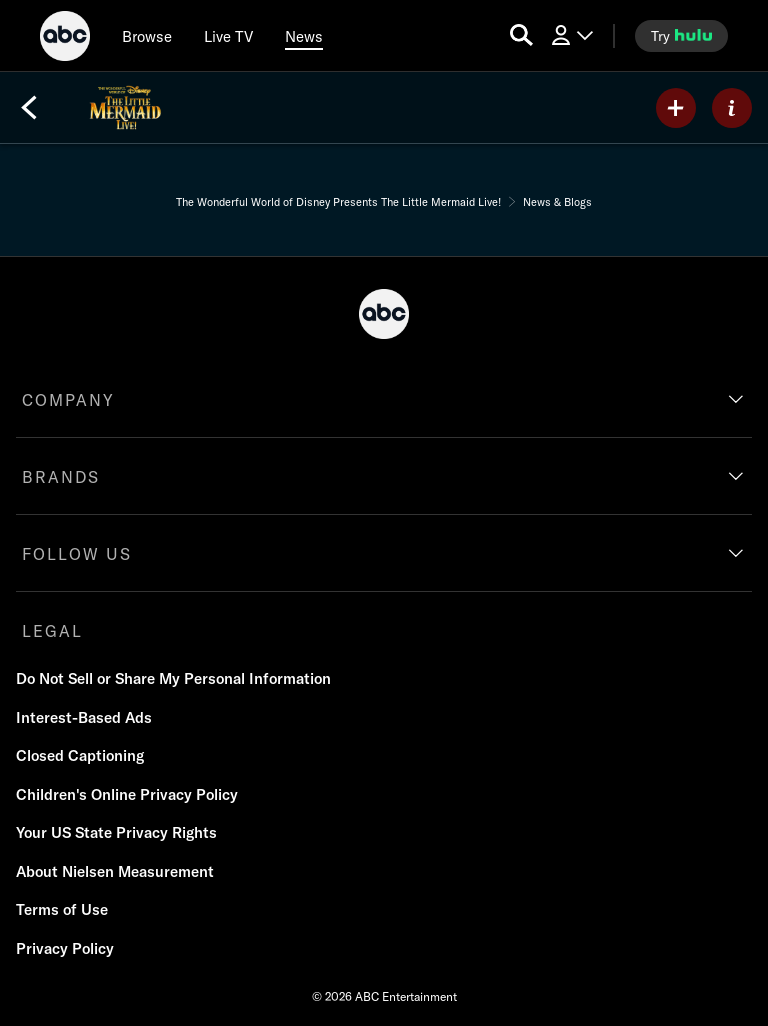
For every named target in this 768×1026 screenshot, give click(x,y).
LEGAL (52, 631)
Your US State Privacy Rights (116, 832)
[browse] (147, 36)
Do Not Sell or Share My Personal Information (173, 678)
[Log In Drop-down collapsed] (571, 35)
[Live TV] (228, 36)
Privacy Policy (65, 948)
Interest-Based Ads (84, 717)
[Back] (29, 108)
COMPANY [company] (68, 400)
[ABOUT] (732, 108)
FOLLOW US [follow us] (77, 554)
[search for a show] (521, 35)
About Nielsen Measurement (115, 871)
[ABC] (65, 39)
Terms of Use (62, 909)
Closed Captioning (80, 755)
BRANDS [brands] (61, 477)
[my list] (676, 108)
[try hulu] (681, 36)
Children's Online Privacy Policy (127, 794)
